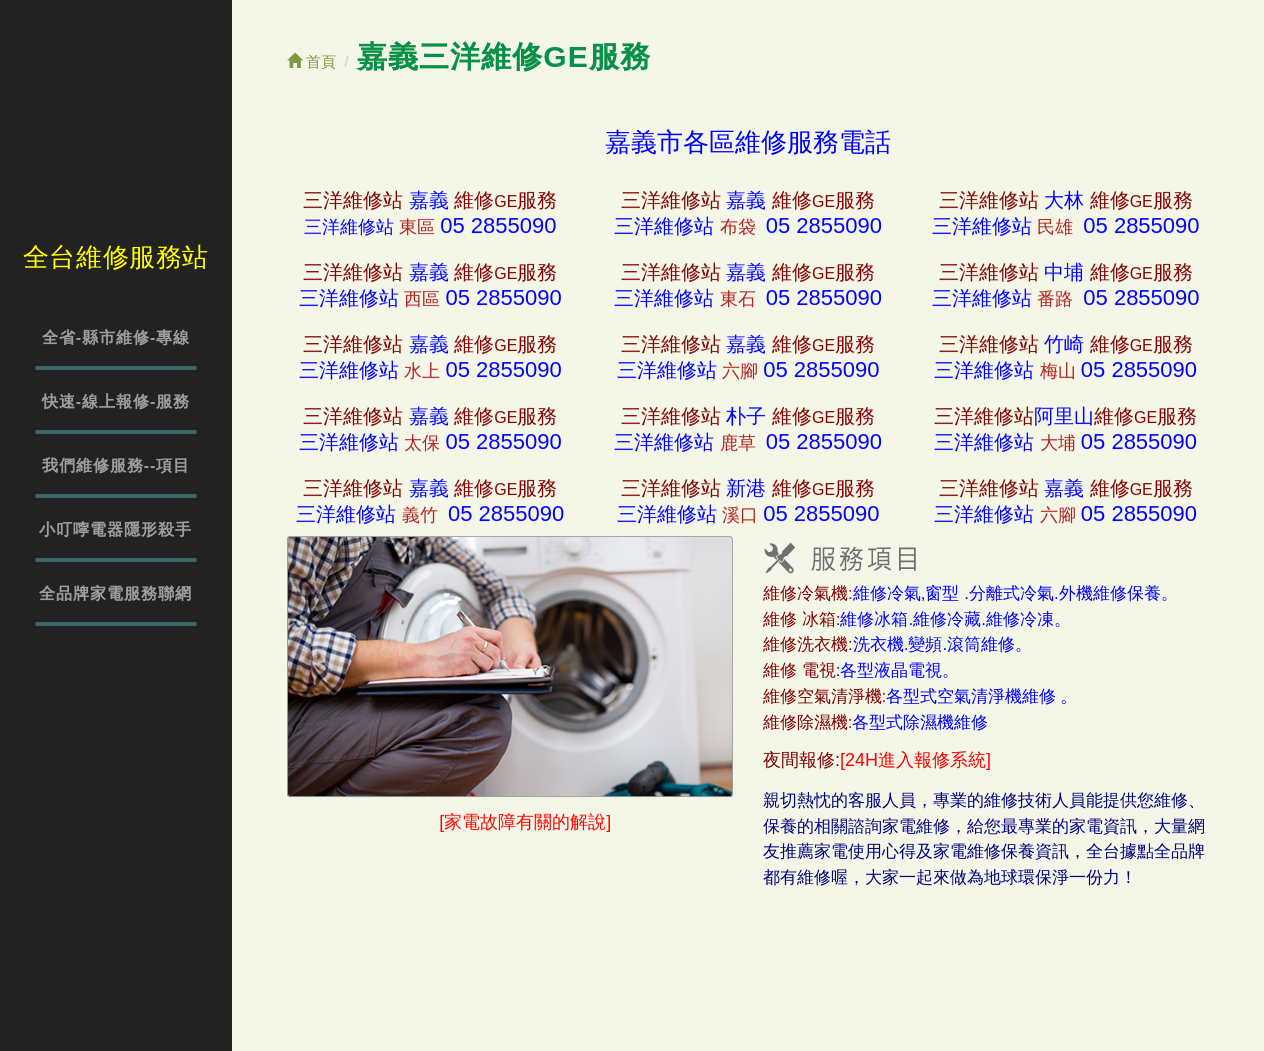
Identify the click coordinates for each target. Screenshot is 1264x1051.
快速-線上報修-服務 (116, 401)
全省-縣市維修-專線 (116, 337)
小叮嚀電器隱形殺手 (115, 529)
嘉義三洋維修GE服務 (503, 56)
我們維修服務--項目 (116, 465)
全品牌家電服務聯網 (115, 593)
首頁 (311, 61)
